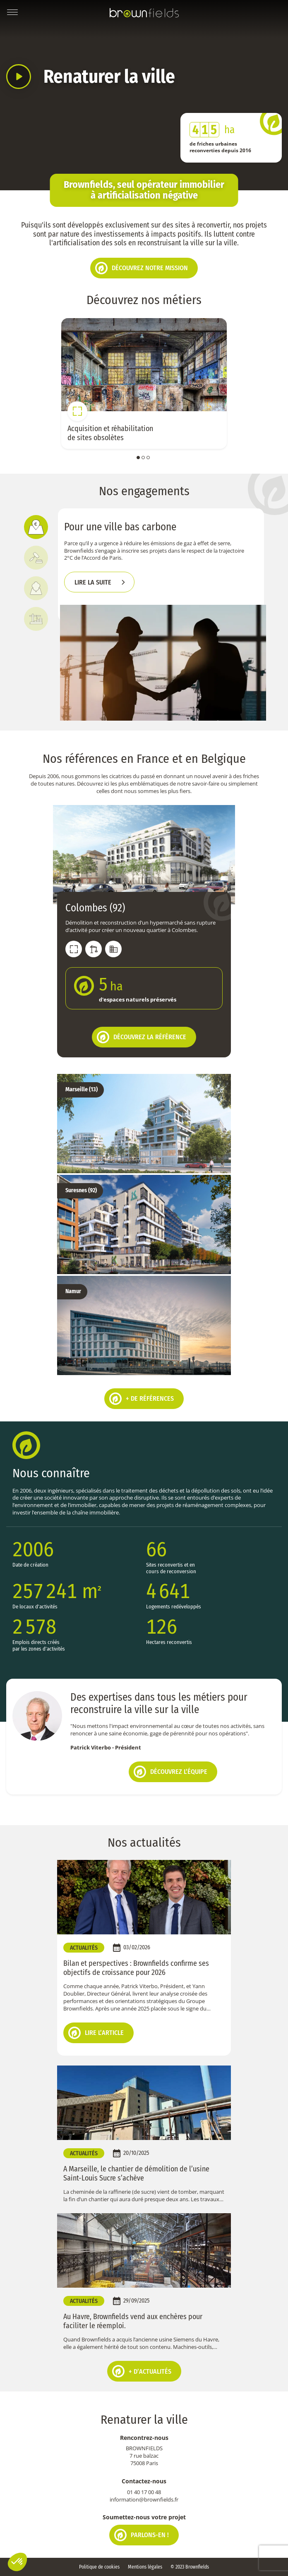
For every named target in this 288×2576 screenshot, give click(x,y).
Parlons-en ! (141, 2535)
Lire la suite (92, 582)
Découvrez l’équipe (170, 1772)
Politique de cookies (99, 2567)
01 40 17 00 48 (144, 2492)
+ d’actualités (141, 2371)
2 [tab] (143, 457)
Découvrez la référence (141, 1037)
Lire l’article (96, 2033)
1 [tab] (138, 457)
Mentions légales (145, 2567)
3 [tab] (148, 457)
